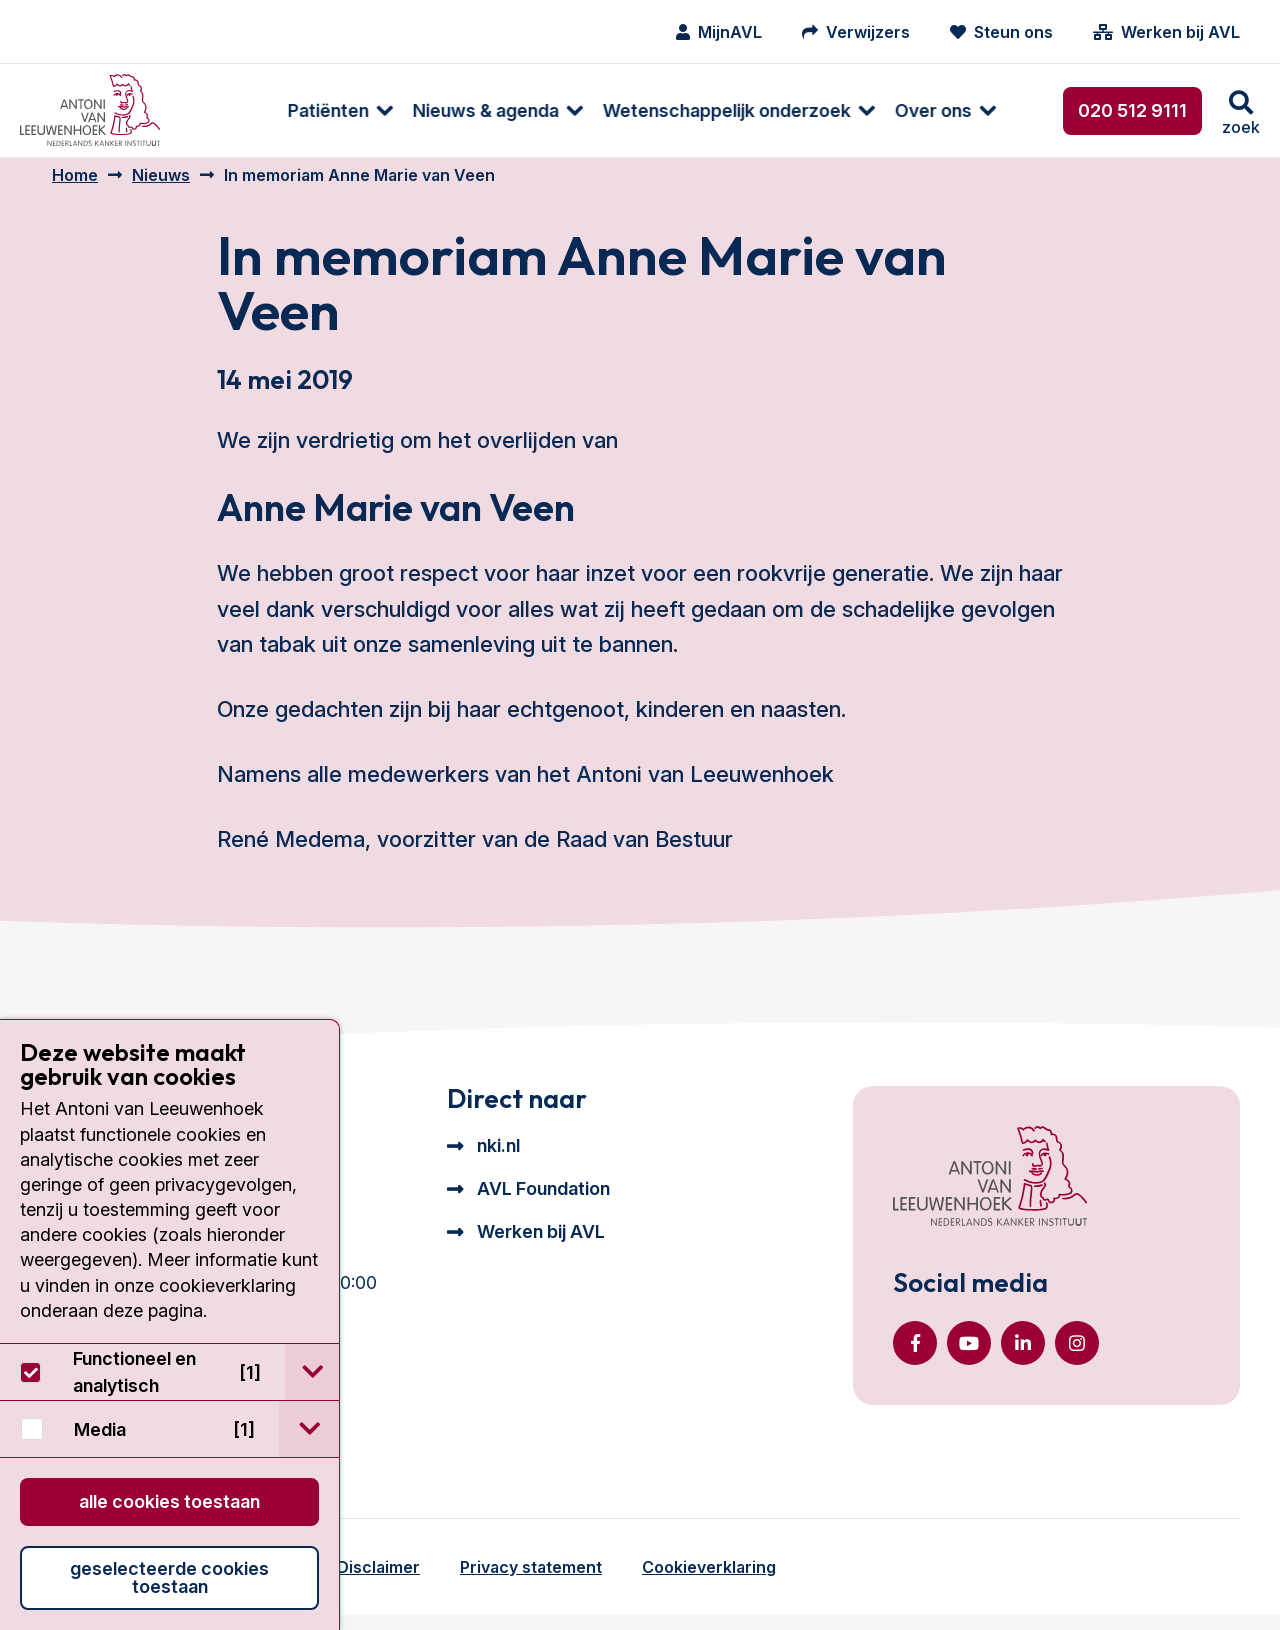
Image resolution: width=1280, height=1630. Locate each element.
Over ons (845, 110)
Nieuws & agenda (398, 110)
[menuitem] (242, 110)
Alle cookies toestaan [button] (169, 1501)
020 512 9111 (1132, 110)
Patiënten (240, 110)
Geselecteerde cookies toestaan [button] (169, 1577)
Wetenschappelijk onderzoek (639, 110)
